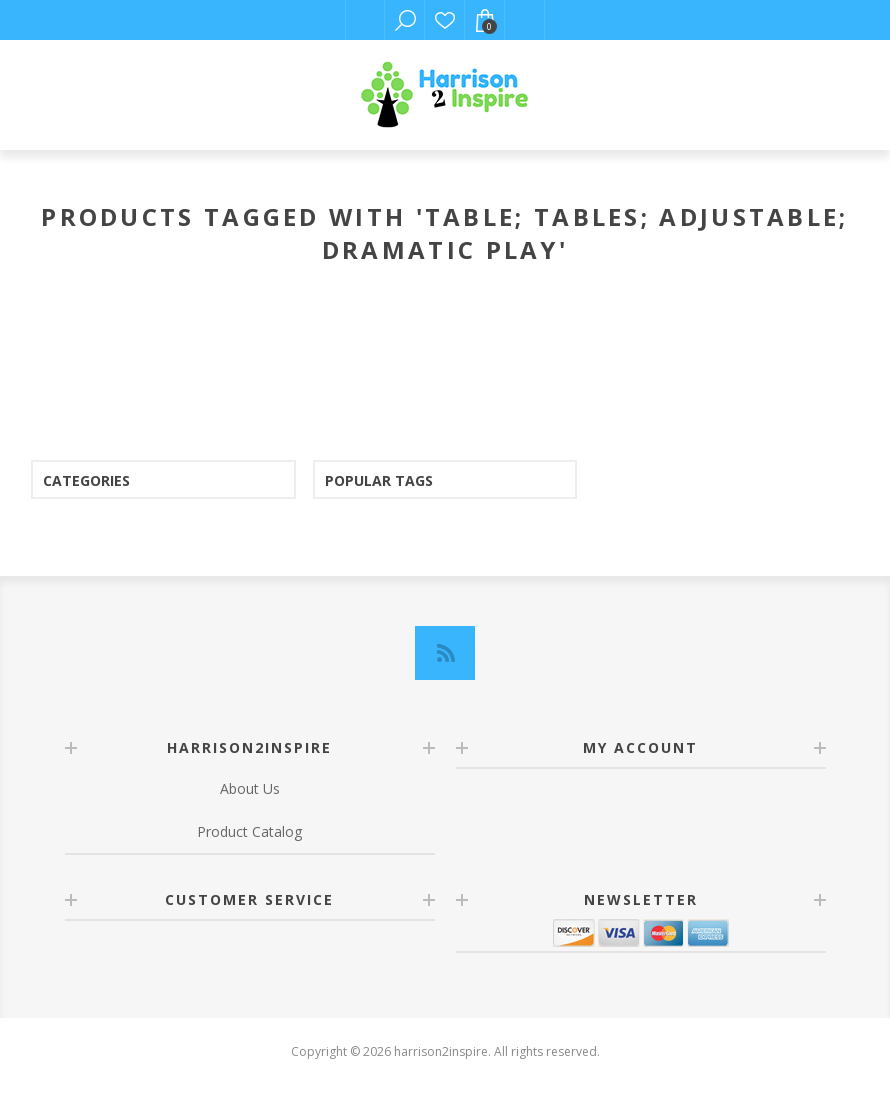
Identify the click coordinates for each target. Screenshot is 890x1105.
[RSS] (445, 653)
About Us (250, 788)
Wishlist (445, 20)
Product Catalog (249, 831)
